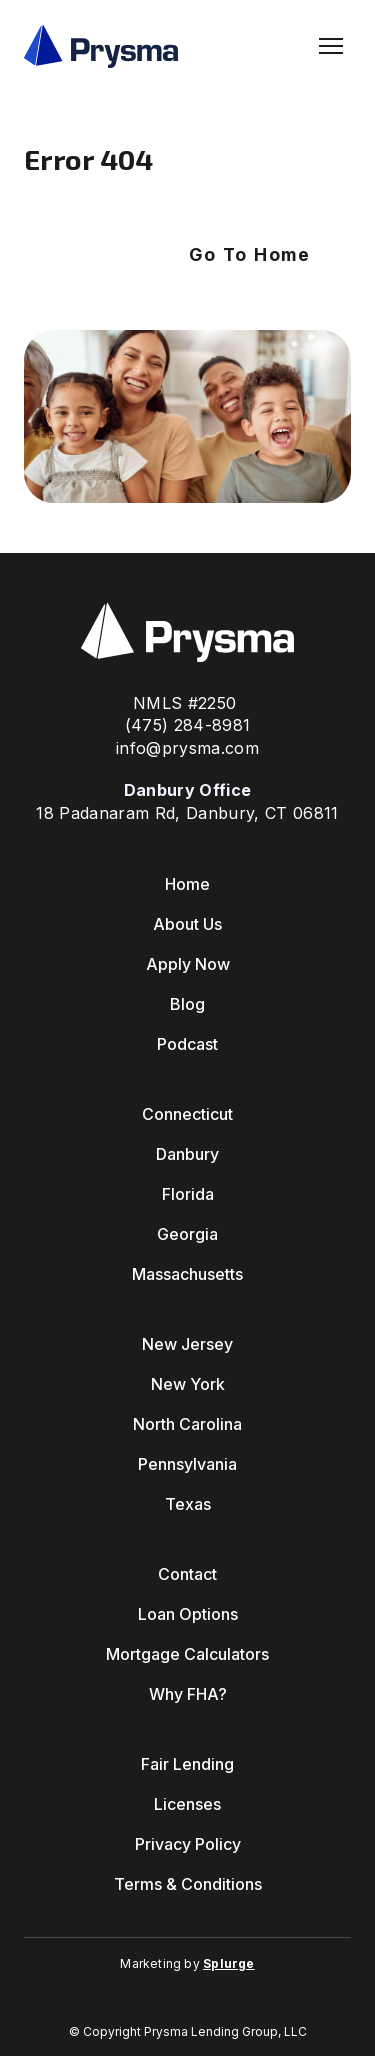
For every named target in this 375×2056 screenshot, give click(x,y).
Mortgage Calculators (187, 1654)
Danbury (187, 1154)
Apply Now (188, 964)
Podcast (187, 1044)
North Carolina (187, 1424)
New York (188, 1384)
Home (187, 884)
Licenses (187, 1804)
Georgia (187, 1234)
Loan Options (188, 1614)
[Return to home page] (101, 46)
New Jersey (187, 1344)
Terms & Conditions (188, 1884)
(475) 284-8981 (188, 725)
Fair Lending (187, 1764)
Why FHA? (188, 1694)
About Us (187, 924)
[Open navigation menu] (331, 46)
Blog (187, 1004)
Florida (188, 1194)
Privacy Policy (188, 1844)
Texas (188, 1504)
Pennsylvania (187, 1464)
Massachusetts (187, 1274)
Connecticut (187, 1114)
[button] (250, 255)
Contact (187, 1574)
